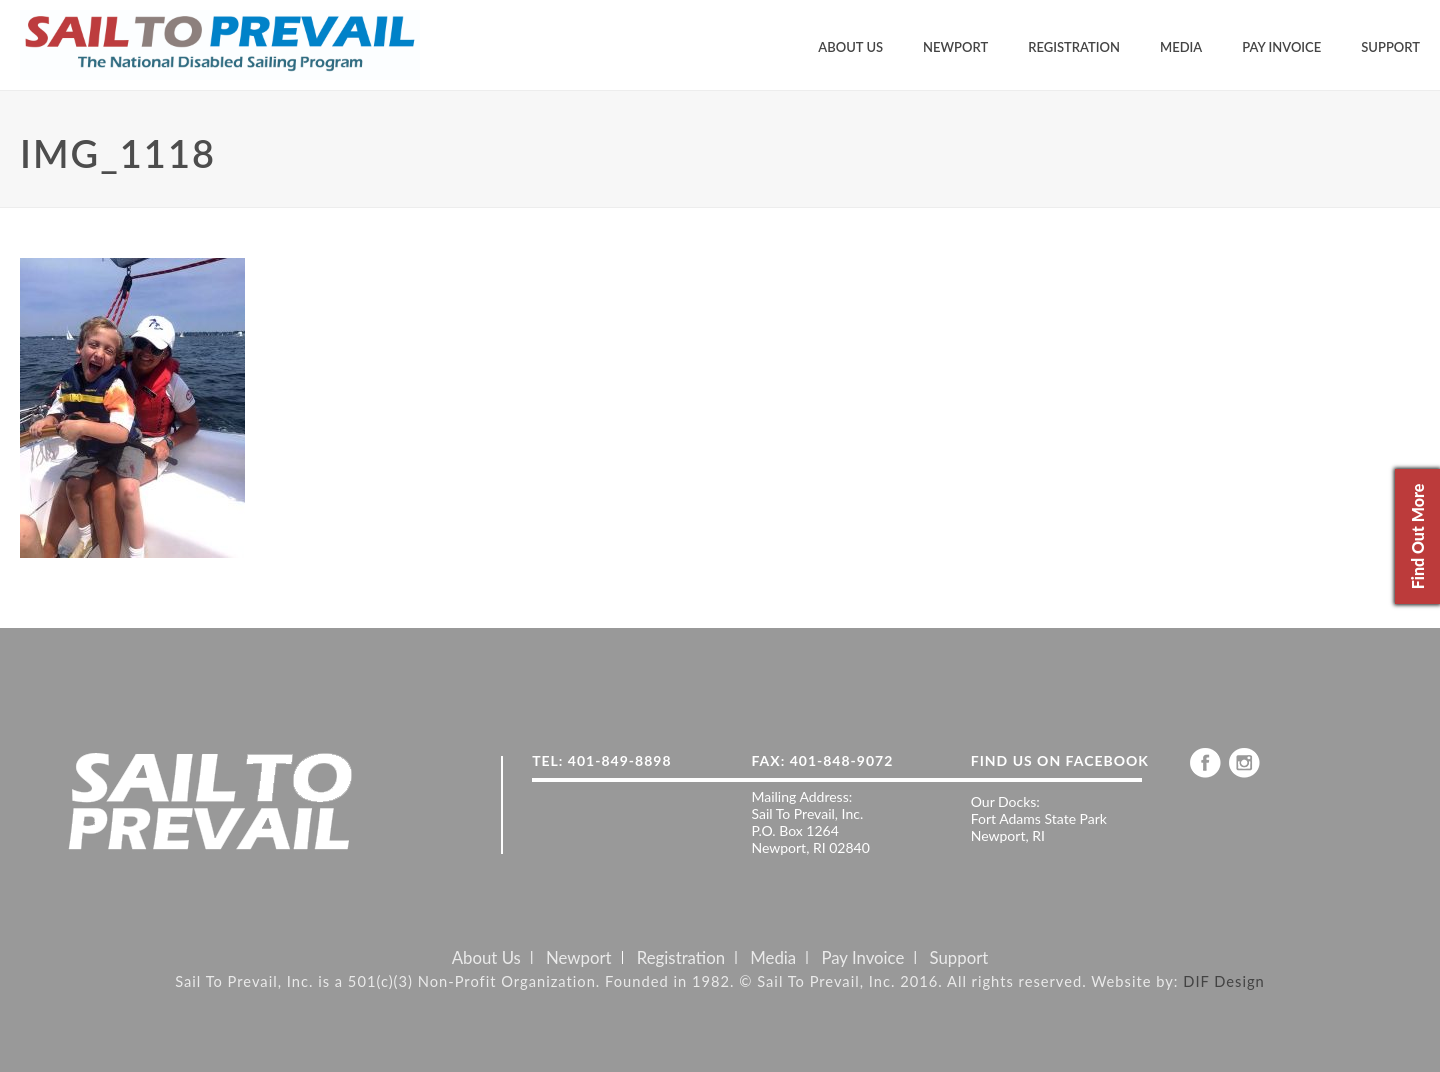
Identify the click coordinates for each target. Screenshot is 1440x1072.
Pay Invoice (1281, 47)
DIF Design (1224, 981)
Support (1390, 47)
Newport (955, 47)
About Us (850, 47)
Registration (1074, 47)
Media (1181, 47)
